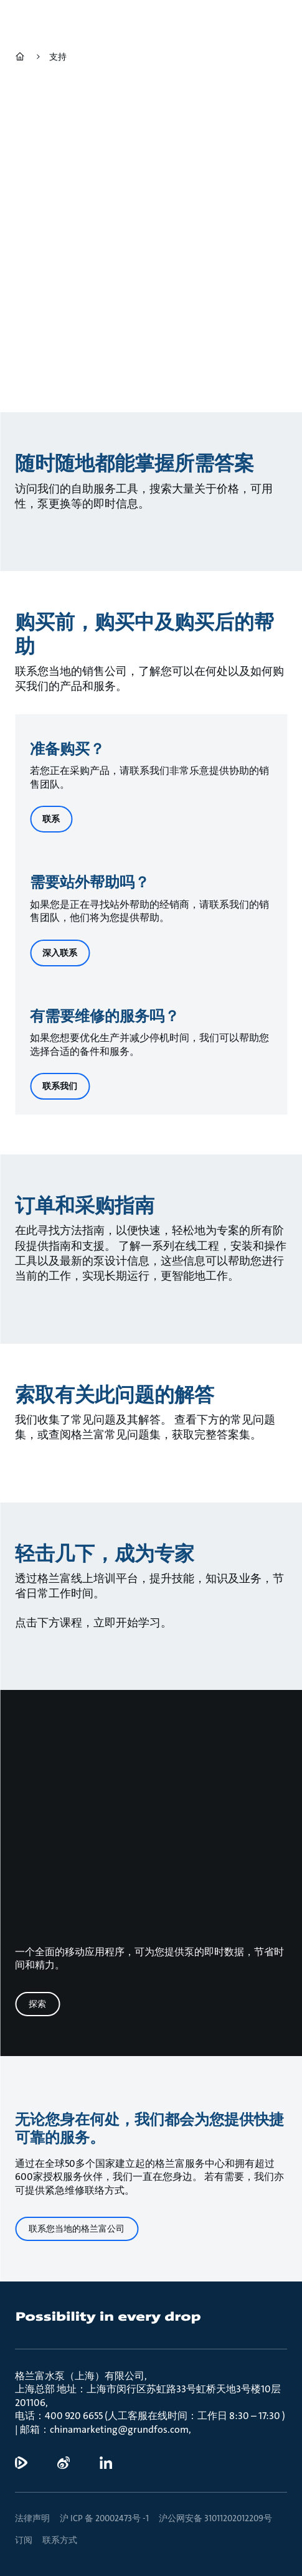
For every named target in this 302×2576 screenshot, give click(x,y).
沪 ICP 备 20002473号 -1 (104, 2518)
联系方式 (59, 2539)
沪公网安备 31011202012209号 (215, 2518)
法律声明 (32, 2518)
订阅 (23, 2539)
